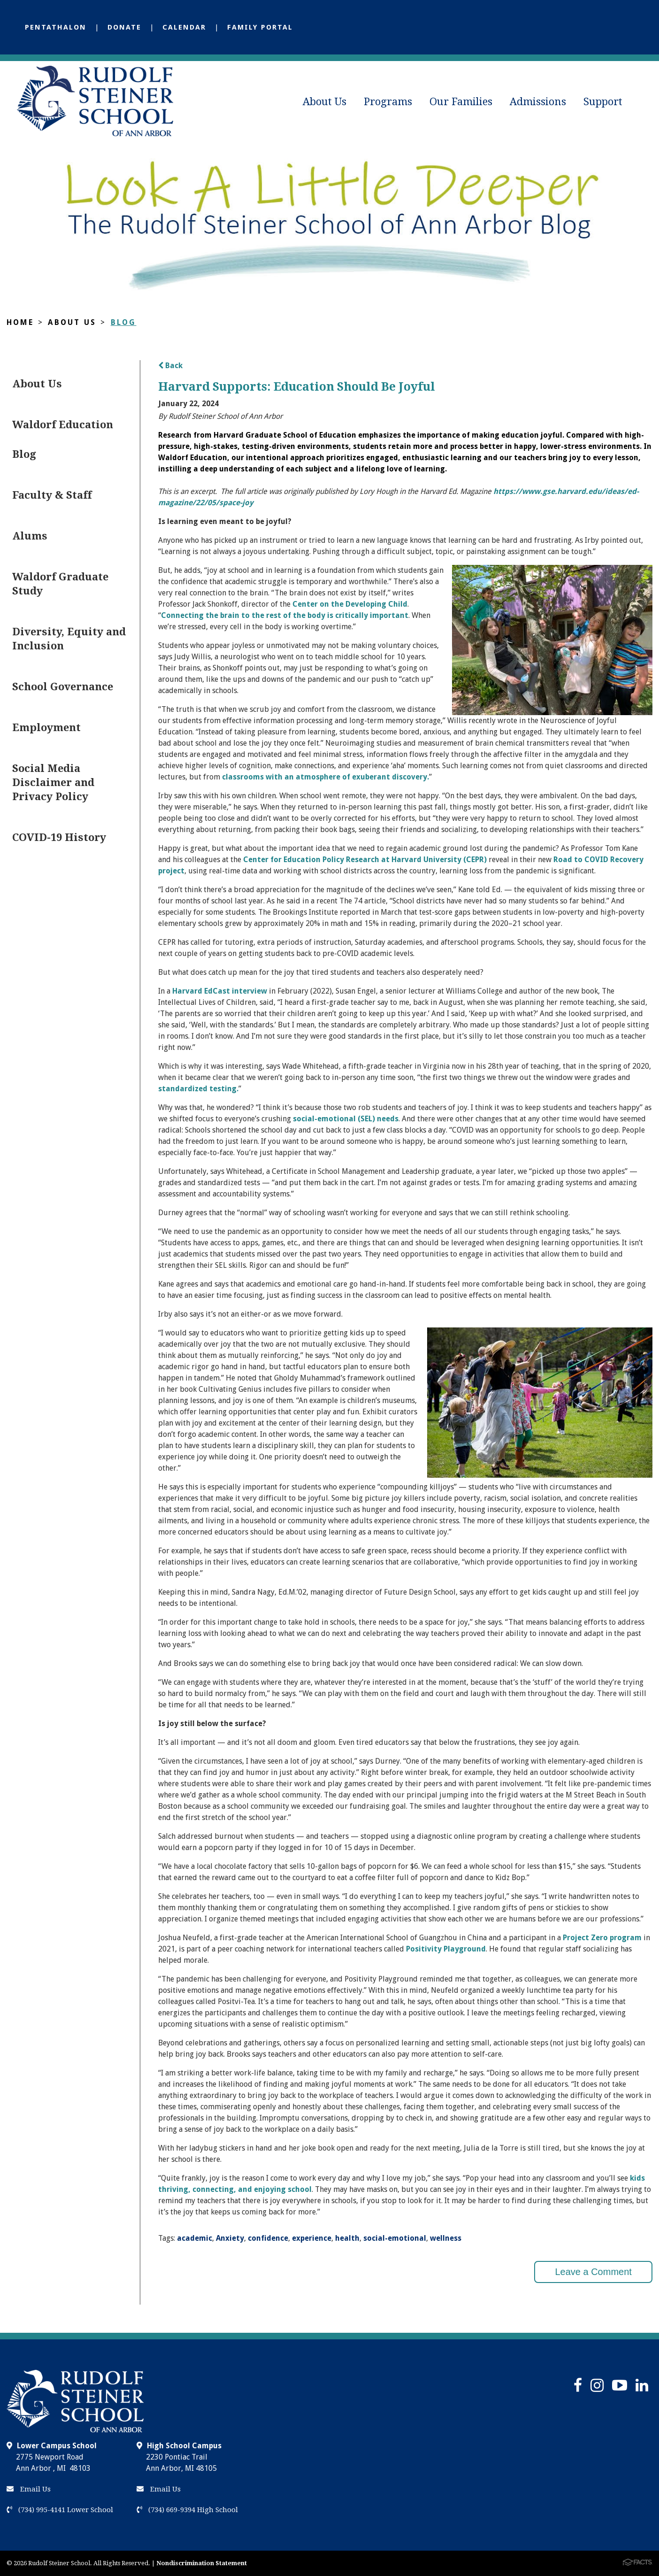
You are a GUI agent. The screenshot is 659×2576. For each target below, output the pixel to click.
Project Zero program (601, 1937)
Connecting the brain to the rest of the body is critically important (284, 615)
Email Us (29, 2489)
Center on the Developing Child (349, 604)
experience (311, 2238)
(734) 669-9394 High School (187, 2510)
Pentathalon (55, 27)
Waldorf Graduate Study (60, 584)
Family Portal (260, 27)
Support (602, 102)
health (347, 2238)
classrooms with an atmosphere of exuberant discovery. (325, 776)
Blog (124, 322)
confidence (268, 2238)
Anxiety (230, 2238)
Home (20, 322)
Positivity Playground (446, 1948)
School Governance (62, 687)
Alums (29, 536)
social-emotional (394, 2238)
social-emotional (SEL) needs (345, 1118)
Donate (124, 27)
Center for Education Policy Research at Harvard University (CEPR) (365, 859)
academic (194, 2238)
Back (170, 365)
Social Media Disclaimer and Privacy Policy (53, 782)
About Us (324, 102)
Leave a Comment (593, 2272)
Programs (388, 102)
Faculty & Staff (52, 495)
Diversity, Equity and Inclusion (69, 639)
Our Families (460, 102)
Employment (46, 727)
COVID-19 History (59, 837)
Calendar (184, 27)
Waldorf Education (62, 425)
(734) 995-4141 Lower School (60, 2510)
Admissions (538, 102)
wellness (445, 2238)
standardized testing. (198, 1088)
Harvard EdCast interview (219, 991)
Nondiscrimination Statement (201, 2563)
